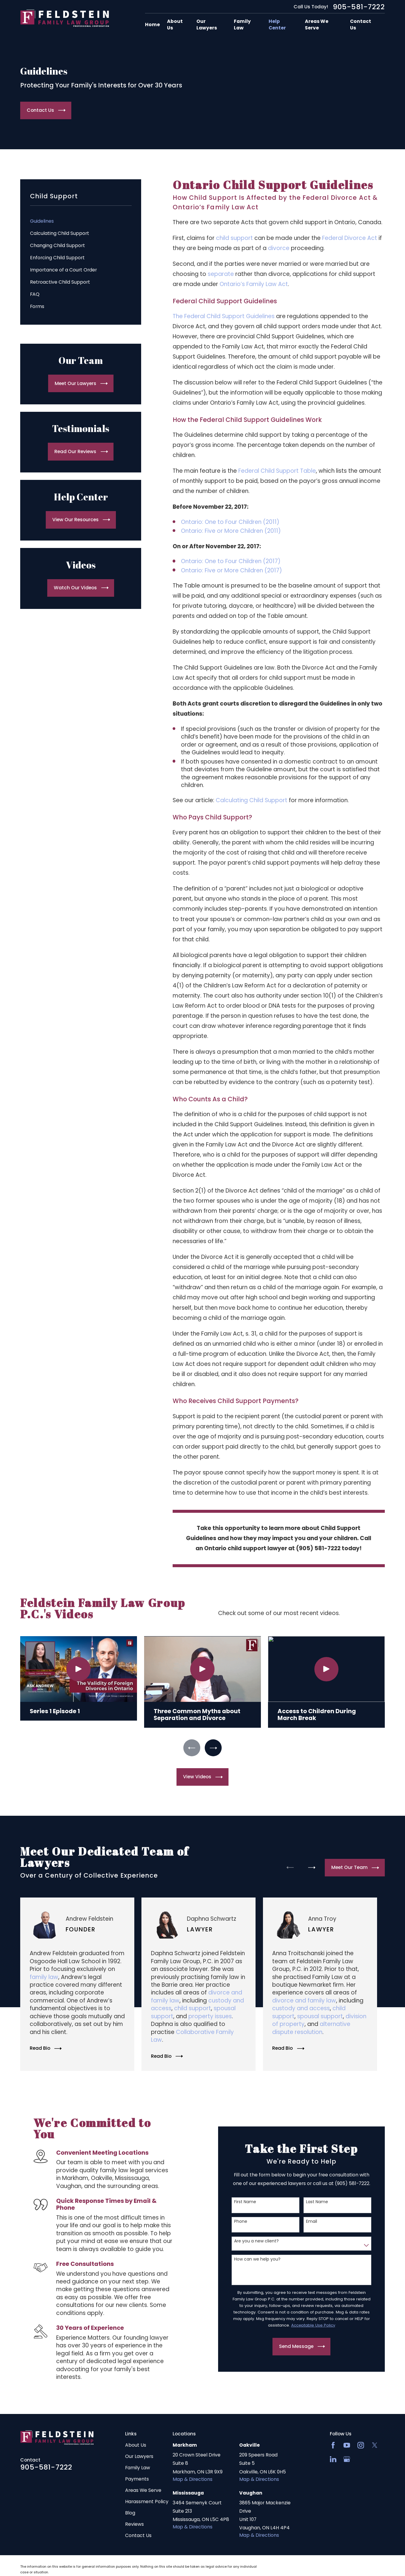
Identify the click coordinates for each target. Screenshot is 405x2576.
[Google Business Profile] (346, 2459)
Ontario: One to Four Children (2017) (230, 561)
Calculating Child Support (251, 800)
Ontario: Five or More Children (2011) (231, 531)
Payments (137, 2479)
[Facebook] (333, 2445)
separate (221, 274)
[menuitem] (81, 221)
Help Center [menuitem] (277, 24)
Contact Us (138, 2535)
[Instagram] (360, 2445)
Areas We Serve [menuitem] (316, 24)
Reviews (134, 2524)
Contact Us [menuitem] (360, 24)
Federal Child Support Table (277, 471)
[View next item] (213, 1747)
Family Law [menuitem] (242, 24)
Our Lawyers (139, 2456)
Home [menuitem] (152, 24)
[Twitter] (374, 2445)
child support (234, 238)
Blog (130, 2512)
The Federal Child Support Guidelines (224, 316)
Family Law (137, 2467)
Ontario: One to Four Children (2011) (230, 522)
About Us (135, 2445)
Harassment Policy (146, 2501)
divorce (278, 248)
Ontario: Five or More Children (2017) (231, 570)
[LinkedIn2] (333, 2459)
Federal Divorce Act (349, 238)
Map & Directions (192, 2479)
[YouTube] (346, 2445)
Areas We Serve (143, 2490)
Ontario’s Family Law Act (254, 284)
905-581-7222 (359, 6)
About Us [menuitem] (175, 24)
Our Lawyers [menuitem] (206, 24)
